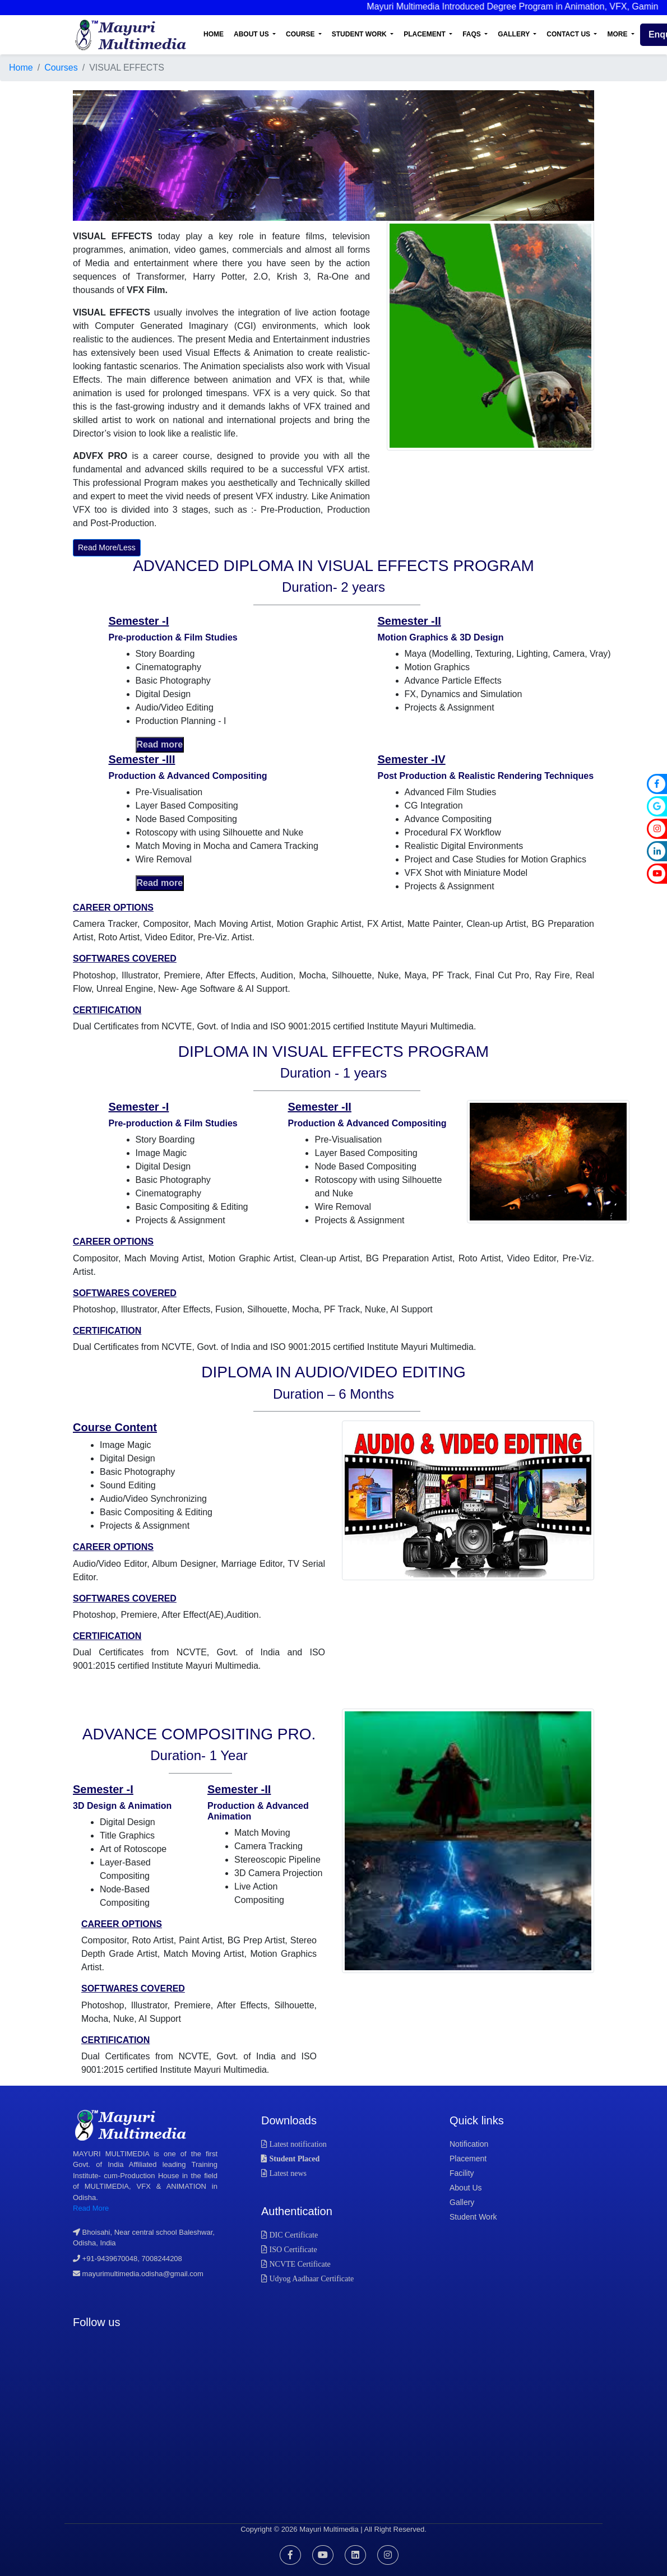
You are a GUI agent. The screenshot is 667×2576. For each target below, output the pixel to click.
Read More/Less (107, 547)
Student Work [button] (360, 34)
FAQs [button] (472, 34)
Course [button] (301, 34)
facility (462, 2173)
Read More (91, 2208)
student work (473, 2216)
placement (468, 2158)
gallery (462, 2202)
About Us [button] (252, 34)
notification (469, 2143)
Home (213, 34)
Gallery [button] (514, 34)
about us (466, 2187)
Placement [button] (425, 34)
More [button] (618, 34)
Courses (61, 67)
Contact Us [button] (569, 34)
